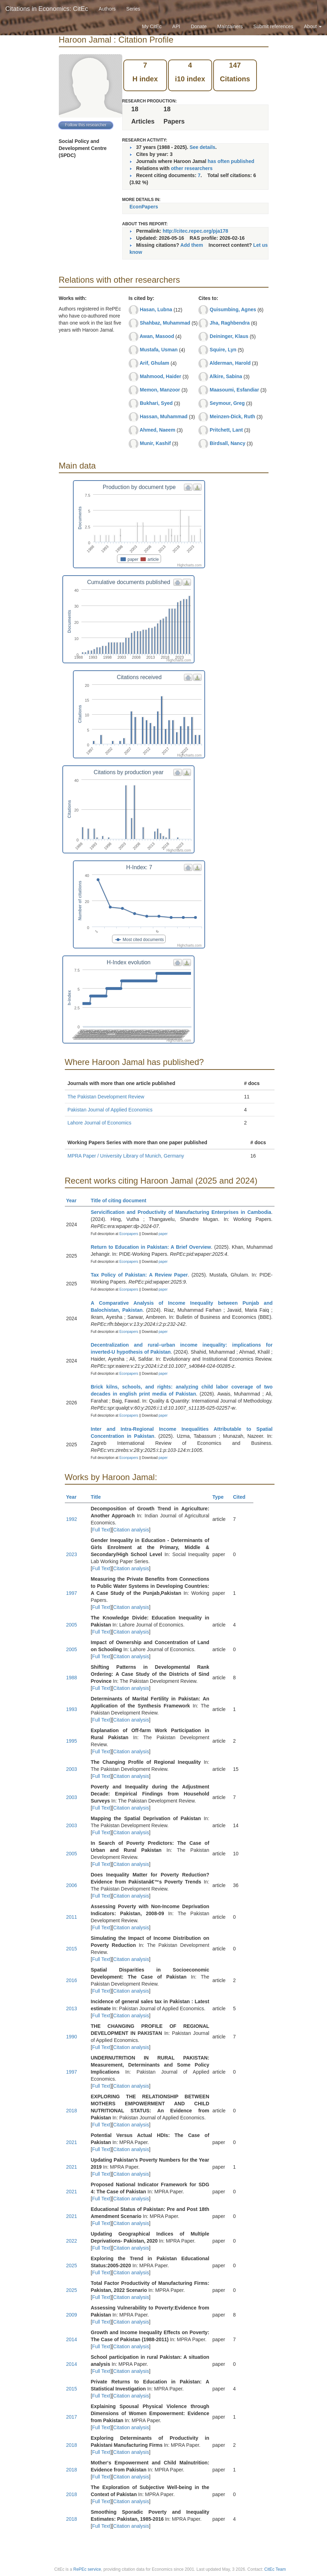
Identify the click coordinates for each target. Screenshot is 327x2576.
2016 (71, 1980)
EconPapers (144, 206)
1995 (71, 1741)
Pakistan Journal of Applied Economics (110, 1109)
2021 (71, 2142)
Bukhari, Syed (156, 403)
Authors (107, 9)
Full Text (101, 1530)
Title (99, 1497)
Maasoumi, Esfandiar (234, 390)
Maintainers (230, 26)
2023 (71, 1554)
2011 (71, 1917)
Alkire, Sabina (226, 376)
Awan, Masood (157, 336)
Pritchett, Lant (226, 430)
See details (202, 147)
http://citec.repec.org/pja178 (195, 231)
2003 (71, 1769)
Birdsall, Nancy (227, 443)
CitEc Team (275, 2569)
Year (74, 1200)
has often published (231, 161)
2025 (71, 2265)
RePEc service (87, 2569)
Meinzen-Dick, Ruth (232, 416)
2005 (71, 1625)
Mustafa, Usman (159, 349)
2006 (71, 1885)
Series (133, 9)
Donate (198, 26)
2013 (71, 2008)
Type (221, 1497)
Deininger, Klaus (229, 336)
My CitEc (152, 26)
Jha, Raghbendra (230, 323)
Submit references (273, 26)
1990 (71, 2036)
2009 (71, 2315)
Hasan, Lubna (156, 309)
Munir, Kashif (155, 443)
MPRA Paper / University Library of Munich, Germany (126, 1156)
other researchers (191, 168)
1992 (71, 1519)
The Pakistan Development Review (106, 1096)
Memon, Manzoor (160, 390)
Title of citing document (122, 1200)
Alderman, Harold (230, 363)
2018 (71, 2110)
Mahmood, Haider (160, 376)
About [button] (313, 26)
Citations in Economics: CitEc (46, 8)
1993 (71, 1709)
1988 (71, 1677)
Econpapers (128, 1234)
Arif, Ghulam (154, 363)
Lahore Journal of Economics (99, 1123)
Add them (191, 245)
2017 (71, 2417)
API (176, 26)
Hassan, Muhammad (163, 416)
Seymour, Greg (227, 403)
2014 (71, 2339)
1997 (71, 1593)
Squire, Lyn (223, 349)
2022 (71, 2241)
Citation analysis (131, 1530)
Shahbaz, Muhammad (165, 323)
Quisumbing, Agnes (233, 309)
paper (163, 1234)
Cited (242, 1497)
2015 (71, 1948)
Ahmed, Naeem (157, 430)
